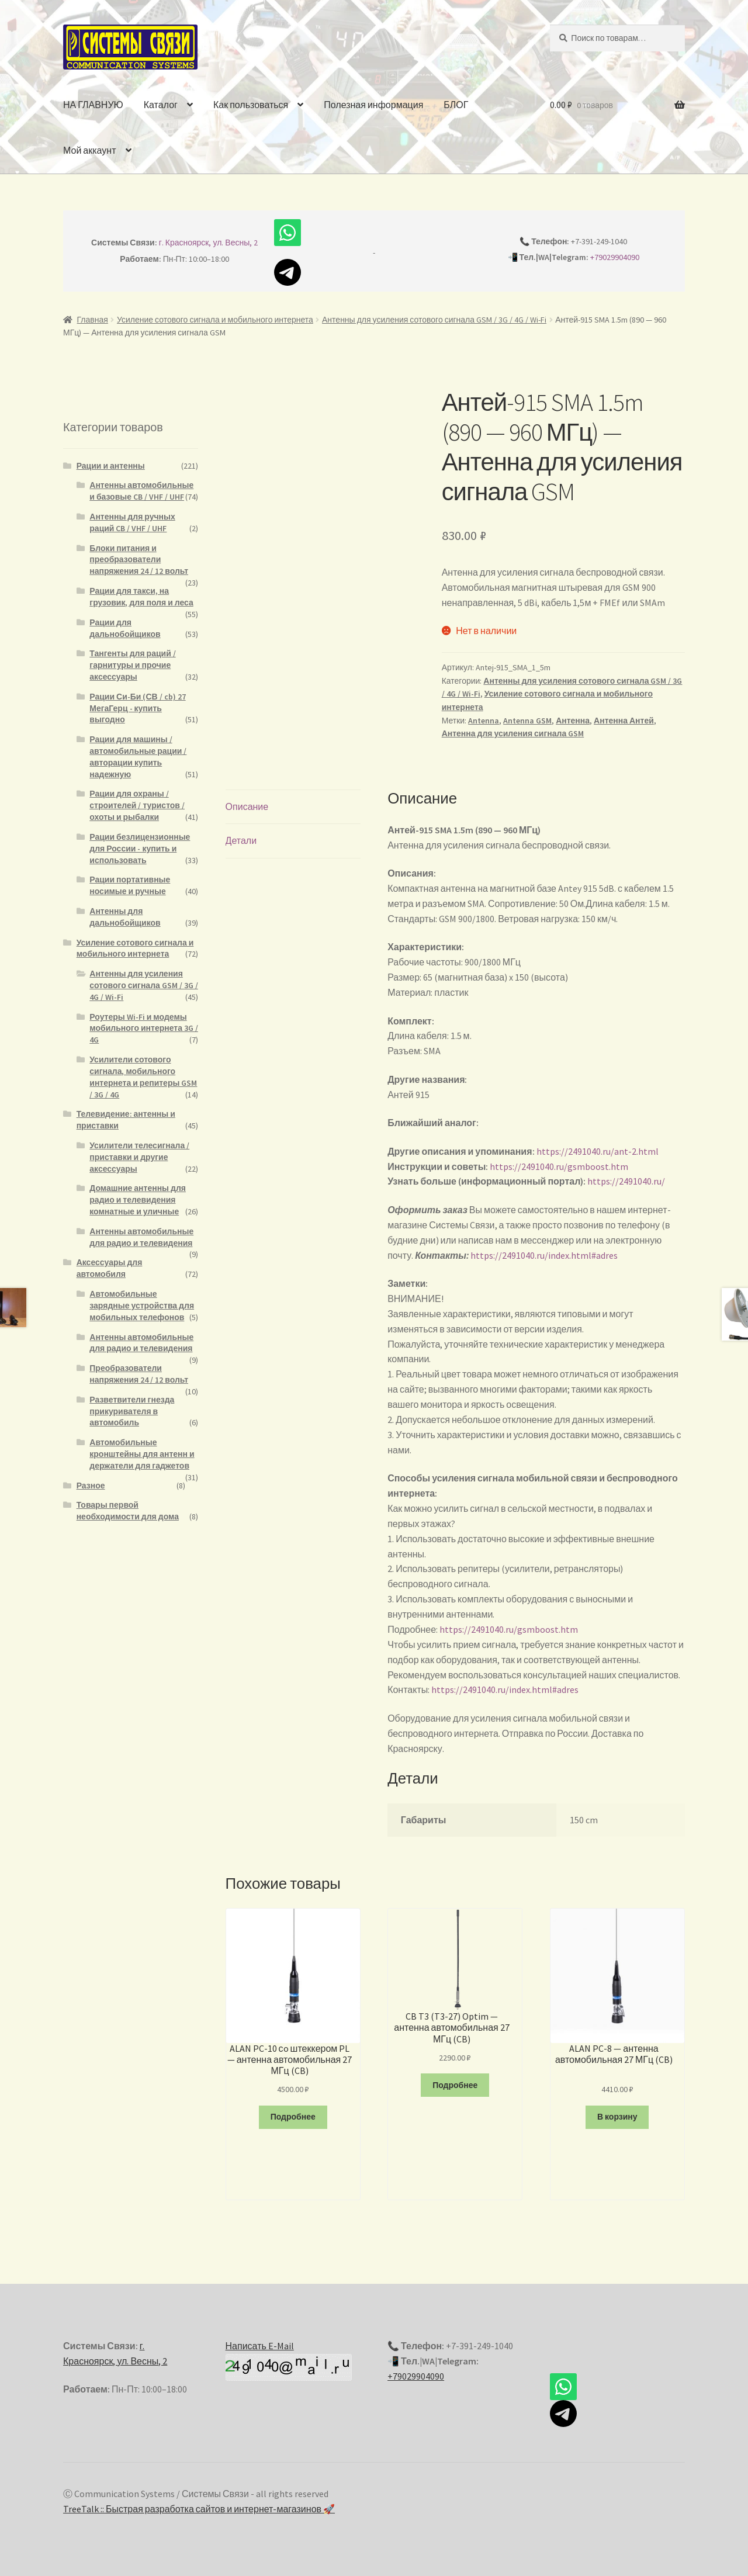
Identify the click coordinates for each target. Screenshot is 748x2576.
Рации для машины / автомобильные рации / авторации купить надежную (137, 756)
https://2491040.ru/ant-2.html (597, 1151)
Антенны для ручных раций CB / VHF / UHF (132, 522)
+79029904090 (614, 257)
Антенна (573, 720)
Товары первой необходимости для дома (128, 1511)
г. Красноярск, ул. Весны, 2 (208, 242)
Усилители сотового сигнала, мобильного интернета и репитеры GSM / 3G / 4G (143, 1076)
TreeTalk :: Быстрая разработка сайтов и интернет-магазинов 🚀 (199, 2509)
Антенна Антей (624, 720)
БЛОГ (456, 104)
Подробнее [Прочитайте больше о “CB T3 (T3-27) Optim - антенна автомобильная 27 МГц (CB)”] (454, 2085)
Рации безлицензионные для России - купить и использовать (139, 848)
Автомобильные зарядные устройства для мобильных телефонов (141, 1305)
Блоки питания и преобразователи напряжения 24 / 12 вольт (138, 560)
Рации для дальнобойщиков (124, 628)
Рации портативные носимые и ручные (129, 885)
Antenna (483, 720)
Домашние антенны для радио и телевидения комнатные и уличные (137, 1200)
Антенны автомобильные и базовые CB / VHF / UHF (141, 491)
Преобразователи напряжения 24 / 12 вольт (138, 1374)
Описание (247, 806)
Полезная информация (373, 104)
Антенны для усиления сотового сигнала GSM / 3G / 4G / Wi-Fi (434, 319)
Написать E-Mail (260, 2346)
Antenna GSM (527, 720)
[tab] (293, 807)
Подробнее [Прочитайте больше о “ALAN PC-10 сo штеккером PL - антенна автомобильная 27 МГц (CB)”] (293, 2116)
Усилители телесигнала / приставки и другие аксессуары (139, 1157)
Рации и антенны (111, 466)
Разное (91, 1485)
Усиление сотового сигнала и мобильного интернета (215, 319)
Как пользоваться (250, 104)
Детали (241, 840)
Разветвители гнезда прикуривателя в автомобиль (131, 1411)
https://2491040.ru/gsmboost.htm (559, 1166)
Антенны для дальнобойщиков (124, 917)
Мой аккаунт (89, 150)
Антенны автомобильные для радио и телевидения (141, 1237)
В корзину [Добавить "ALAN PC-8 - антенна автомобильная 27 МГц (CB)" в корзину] (617, 2116)
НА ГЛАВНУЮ (93, 104)
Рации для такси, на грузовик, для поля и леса (141, 597)
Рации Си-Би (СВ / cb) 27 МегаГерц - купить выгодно (137, 708)
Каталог (161, 104)
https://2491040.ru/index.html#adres (544, 1255)
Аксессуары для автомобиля (110, 1268)
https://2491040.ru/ (626, 1181)
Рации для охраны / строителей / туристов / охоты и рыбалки (137, 805)
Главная (92, 319)
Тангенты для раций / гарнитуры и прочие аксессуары (132, 665)
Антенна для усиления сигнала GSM (513, 733)
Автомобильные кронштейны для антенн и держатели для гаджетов (141, 1454)
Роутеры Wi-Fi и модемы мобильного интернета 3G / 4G (143, 1028)
